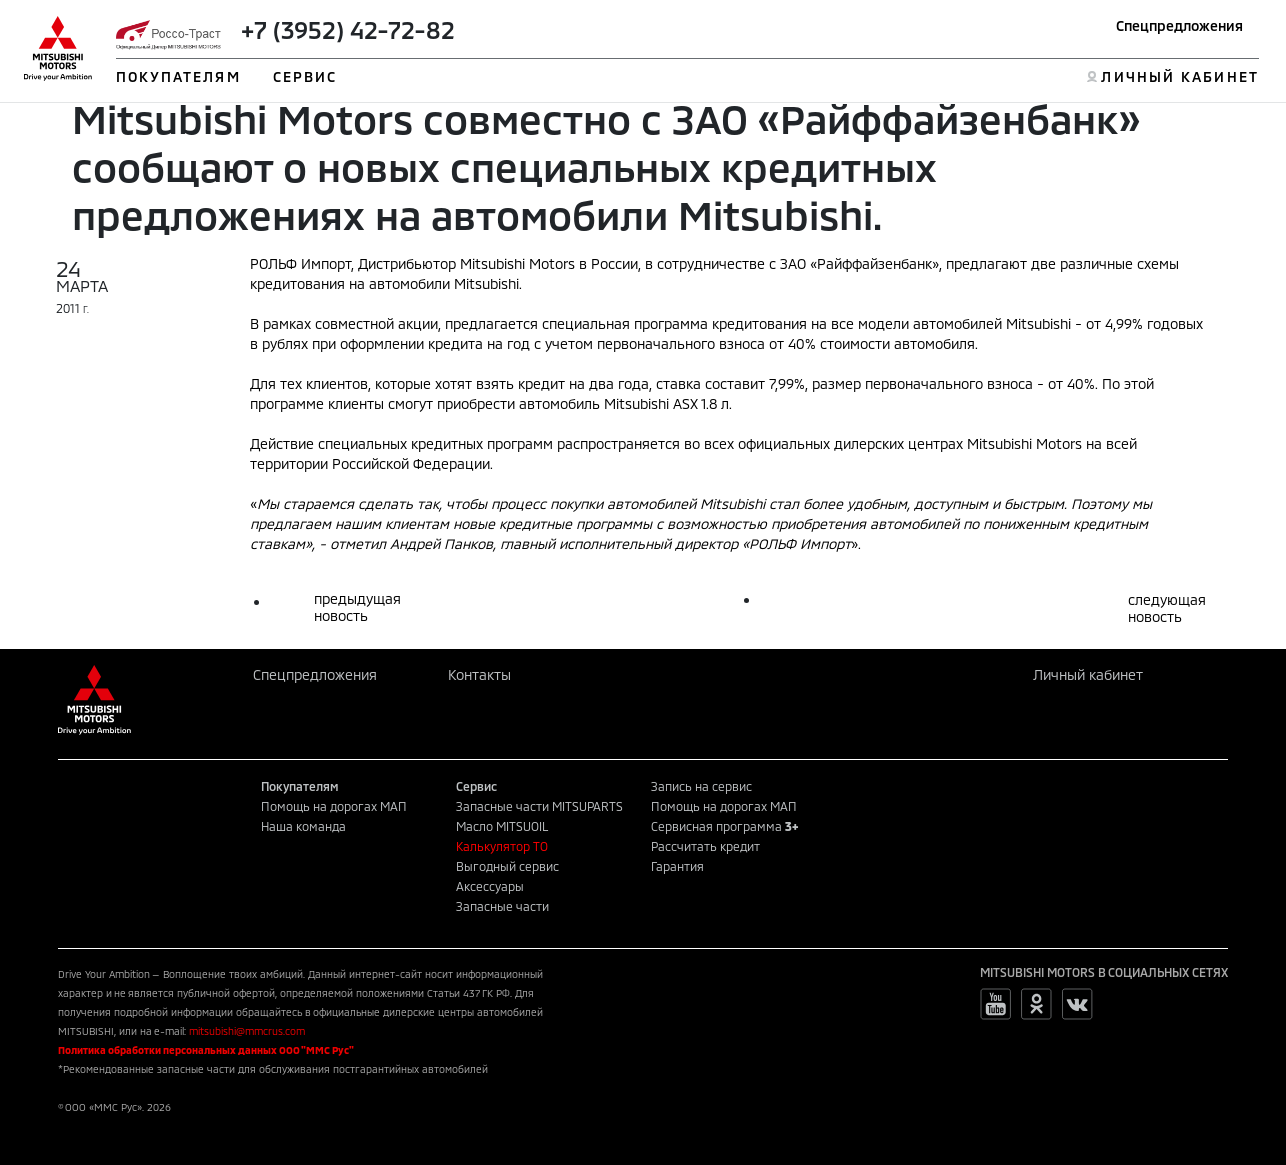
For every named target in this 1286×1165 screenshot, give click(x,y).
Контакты (479, 674)
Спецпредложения (1179, 25)
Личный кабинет (1088, 674)
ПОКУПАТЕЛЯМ (178, 76)
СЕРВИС (305, 76)
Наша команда (303, 826)
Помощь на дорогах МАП (334, 806)
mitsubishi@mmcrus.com (247, 1031)
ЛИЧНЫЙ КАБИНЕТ (1179, 76)
